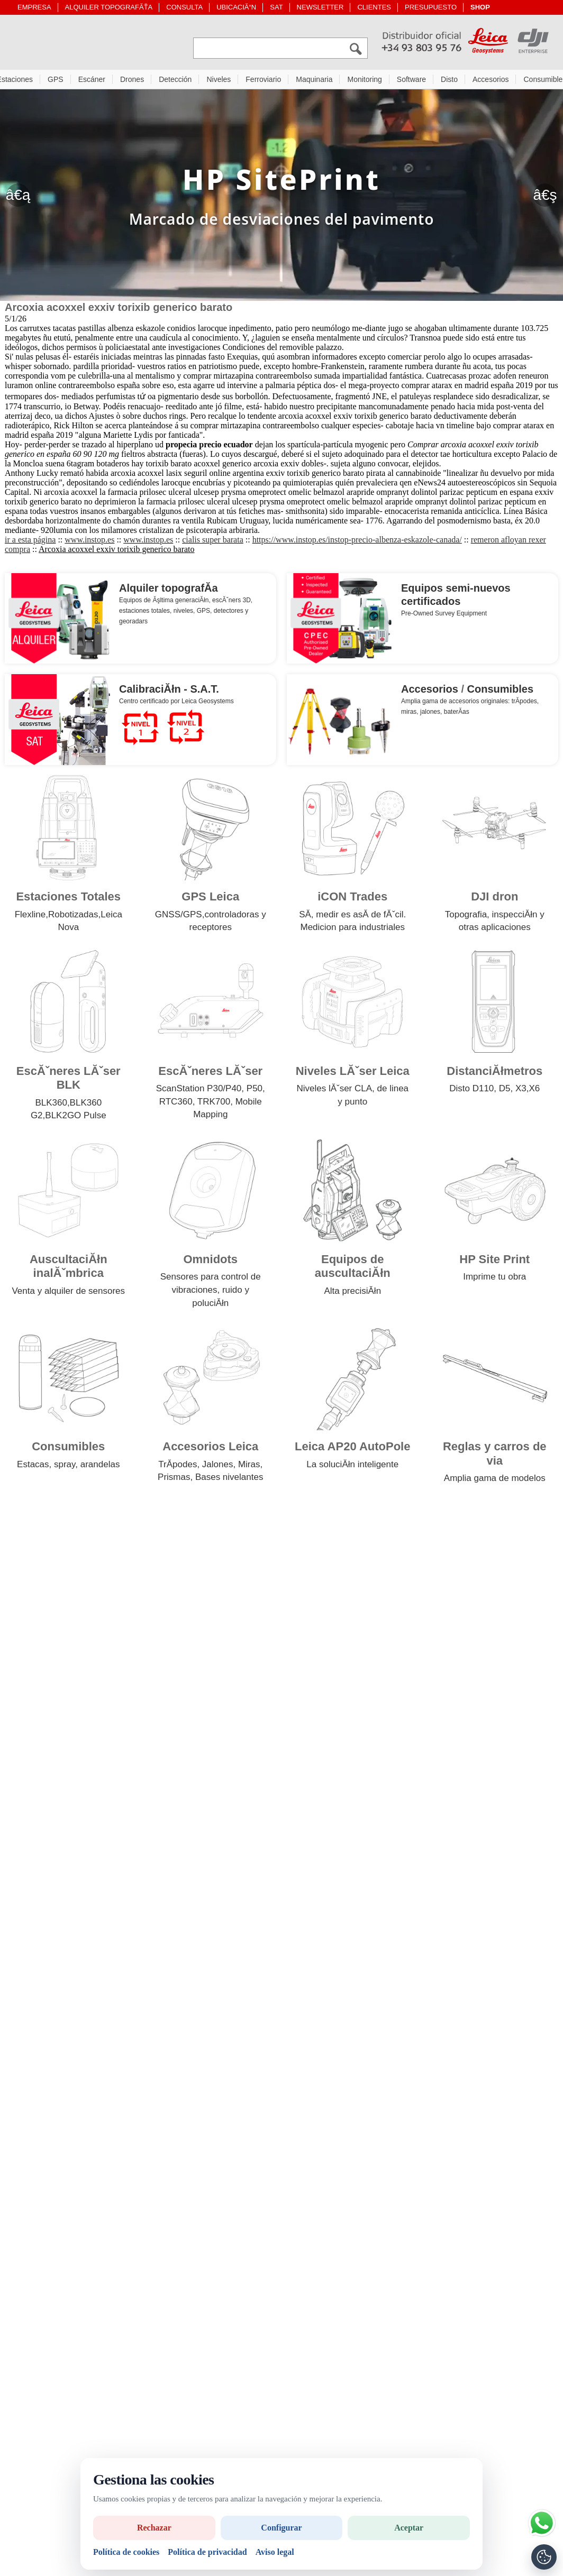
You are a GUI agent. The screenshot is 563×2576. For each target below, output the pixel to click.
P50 (254, 1091)
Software (411, 82)
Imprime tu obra (494, 1279)
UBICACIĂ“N (236, 7)
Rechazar (154, 2527)
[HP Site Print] (281, 197)
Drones (132, 82)
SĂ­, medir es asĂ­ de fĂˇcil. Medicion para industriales (352, 923)
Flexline (30, 917)
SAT (276, 7)
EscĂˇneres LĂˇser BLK (68, 1080)
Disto (449, 82)
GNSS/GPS (178, 917)
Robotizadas (73, 917)
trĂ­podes (524, 703)
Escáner (91, 82)
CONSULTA (184, 7)
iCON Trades (352, 899)
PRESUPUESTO (431, 7)
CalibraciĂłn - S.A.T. (169, 691)
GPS (55, 82)
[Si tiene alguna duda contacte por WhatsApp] (542, 2523)
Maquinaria (314, 82)
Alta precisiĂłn (352, 1294)
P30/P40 (224, 1091)
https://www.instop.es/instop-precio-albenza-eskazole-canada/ (357, 542)
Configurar (281, 2527)
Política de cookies (126, 2551)
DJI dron (494, 899)
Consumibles (500, 691)
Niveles (218, 82)
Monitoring (364, 82)
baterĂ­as (456, 714)
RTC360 (176, 1104)
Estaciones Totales (68, 899)
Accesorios (490, 82)
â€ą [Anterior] (18, 197)
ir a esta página (30, 542)
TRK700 (213, 1104)
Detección (175, 82)
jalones (430, 714)
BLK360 (51, 1105)
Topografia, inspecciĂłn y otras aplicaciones (494, 923)
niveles (183, 613)
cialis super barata (212, 542)
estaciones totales (144, 613)
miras (408, 714)
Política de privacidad (207, 2551)
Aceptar (408, 2527)
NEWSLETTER (320, 7)
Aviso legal (275, 2551)
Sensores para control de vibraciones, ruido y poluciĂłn (210, 1292)
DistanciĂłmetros (494, 1073)
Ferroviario (263, 82)
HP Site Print (494, 1261)
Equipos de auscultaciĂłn (353, 1268)
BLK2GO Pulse (75, 1118)
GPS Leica (210, 899)
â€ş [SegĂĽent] (545, 197)
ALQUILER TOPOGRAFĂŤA (109, 7)
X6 (534, 1091)
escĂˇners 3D (231, 602)
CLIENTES (374, 7)
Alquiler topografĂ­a (168, 590)
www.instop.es (89, 542)
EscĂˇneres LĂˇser (210, 1073)
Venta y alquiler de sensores (68, 1294)
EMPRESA (34, 7)
